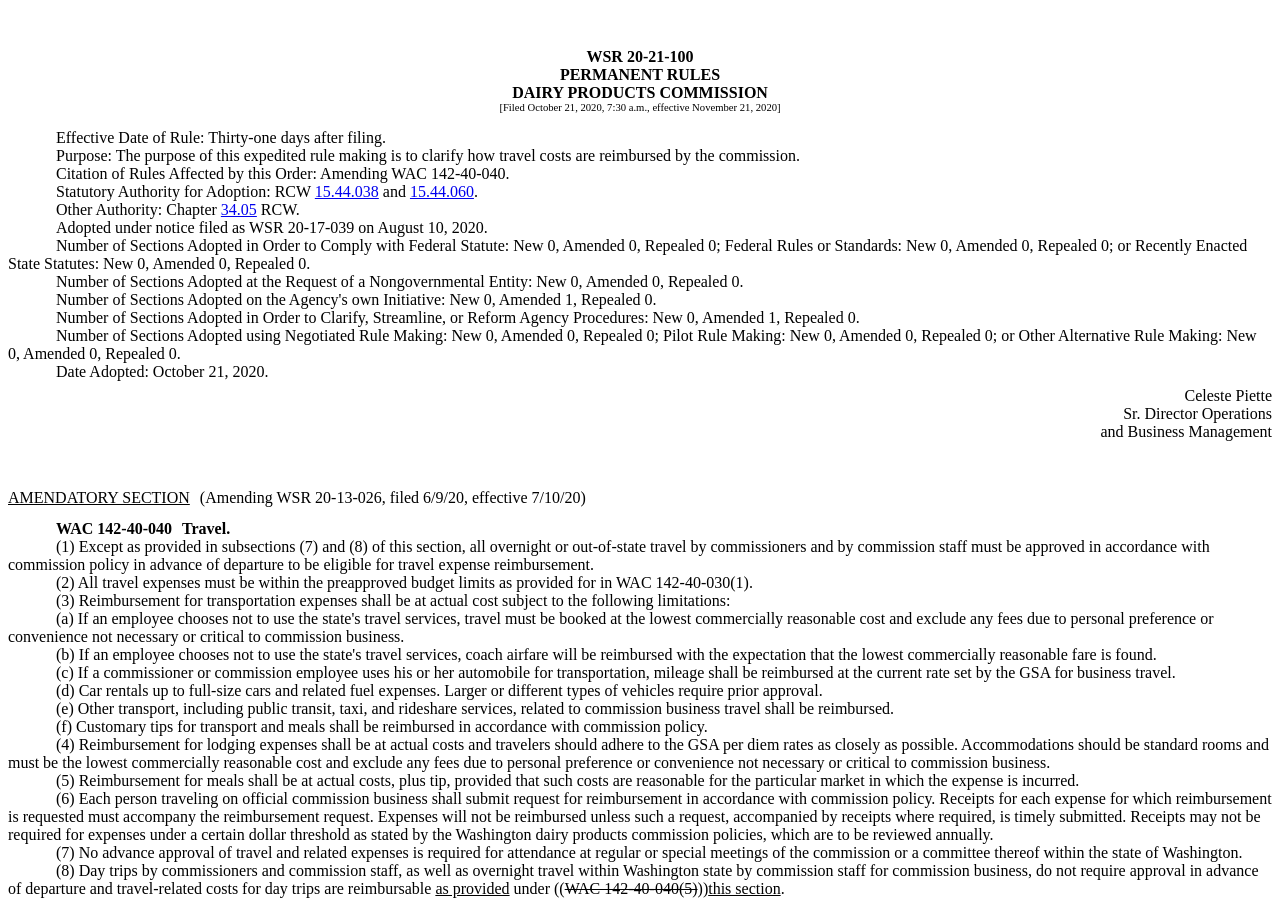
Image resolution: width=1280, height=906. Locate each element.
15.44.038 (347, 191)
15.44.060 (442, 191)
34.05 (239, 209)
